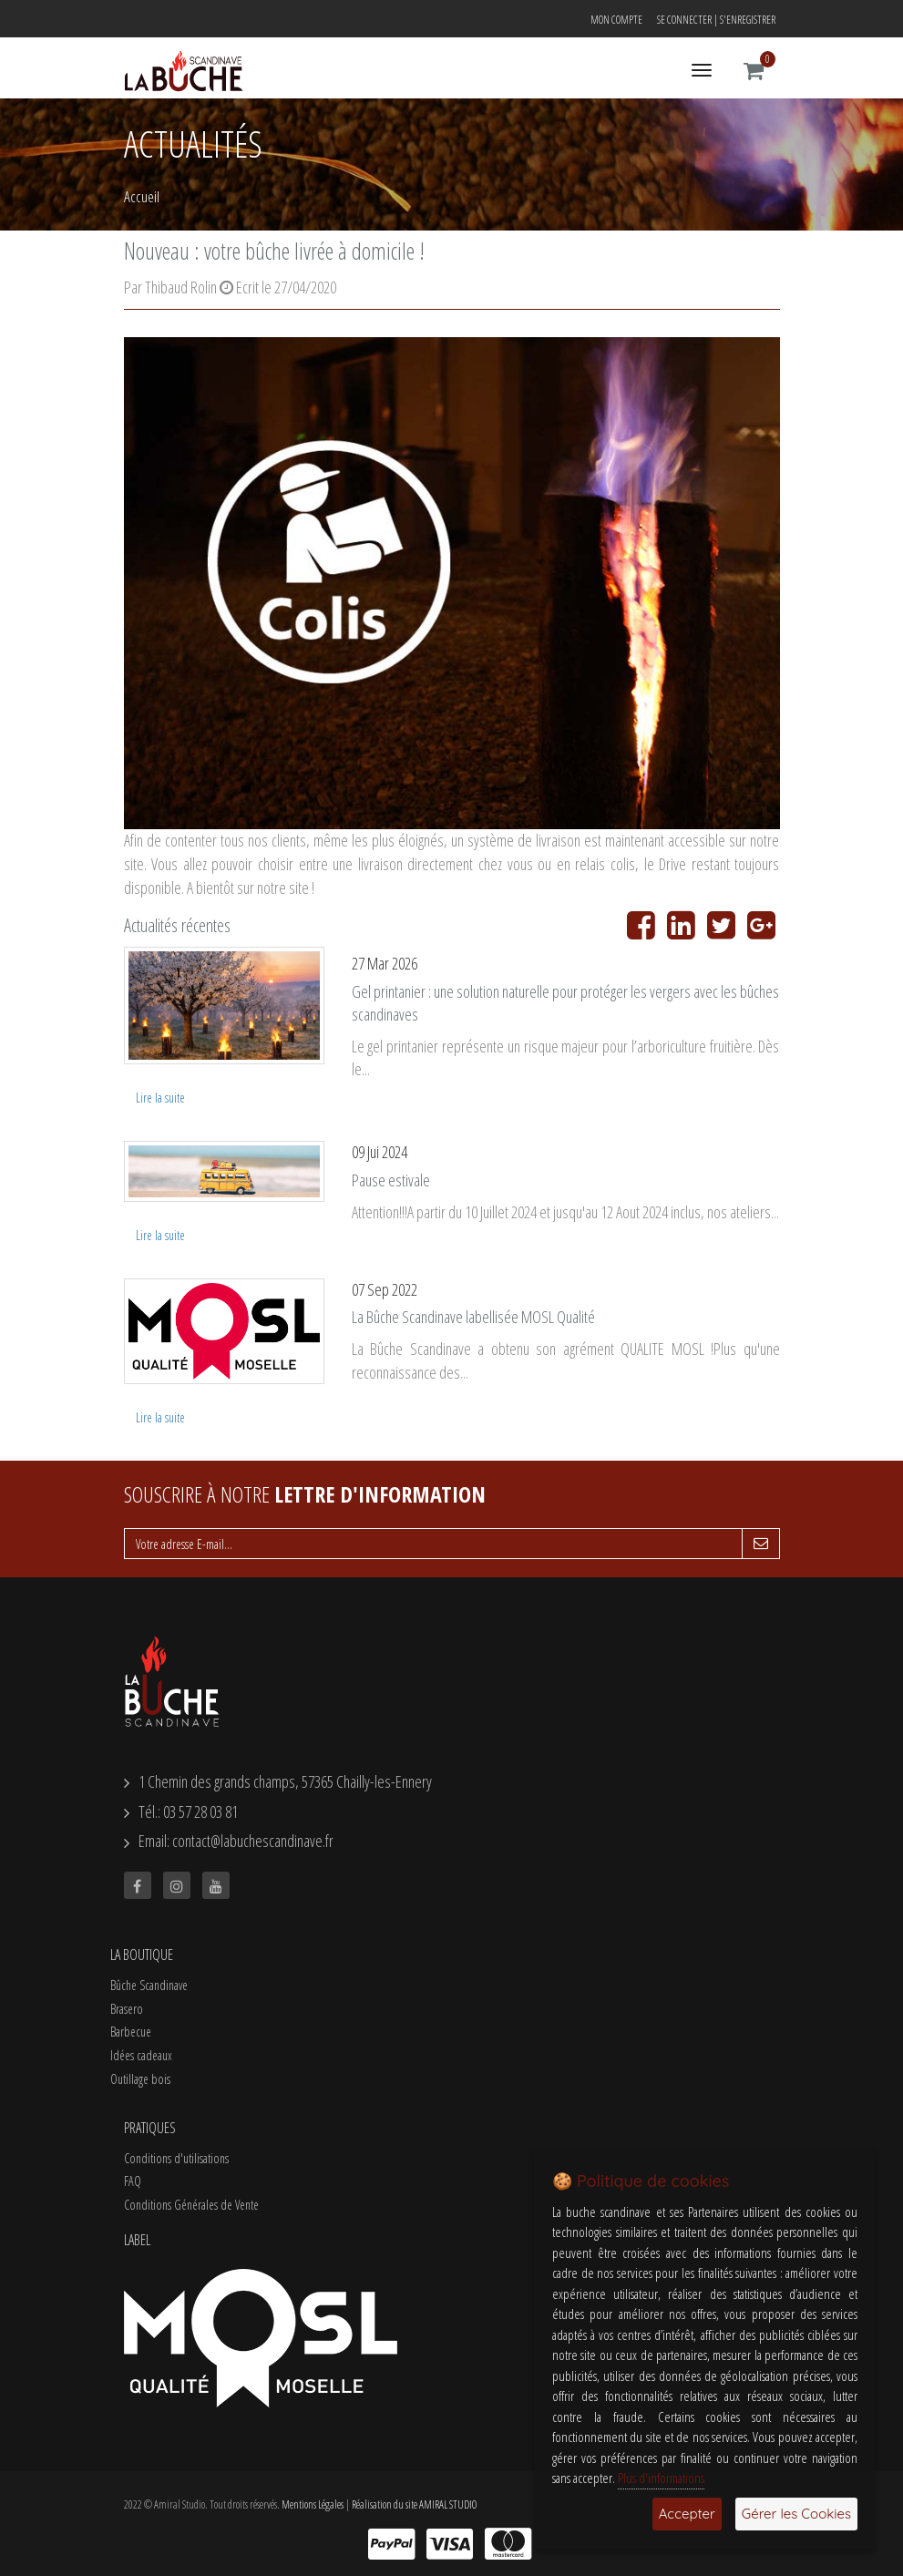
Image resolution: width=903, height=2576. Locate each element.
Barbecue (130, 2031)
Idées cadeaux (141, 2055)
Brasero (126, 2008)
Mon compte (616, 19)
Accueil (141, 196)
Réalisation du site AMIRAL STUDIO (414, 2504)
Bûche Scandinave (149, 1985)
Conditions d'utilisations (176, 2158)
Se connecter (684, 19)
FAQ (132, 2181)
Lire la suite (160, 1097)
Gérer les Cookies (796, 2513)
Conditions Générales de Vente (191, 2204)
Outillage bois (140, 2079)
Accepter (687, 2513)
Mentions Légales (313, 2504)
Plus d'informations (661, 2477)
